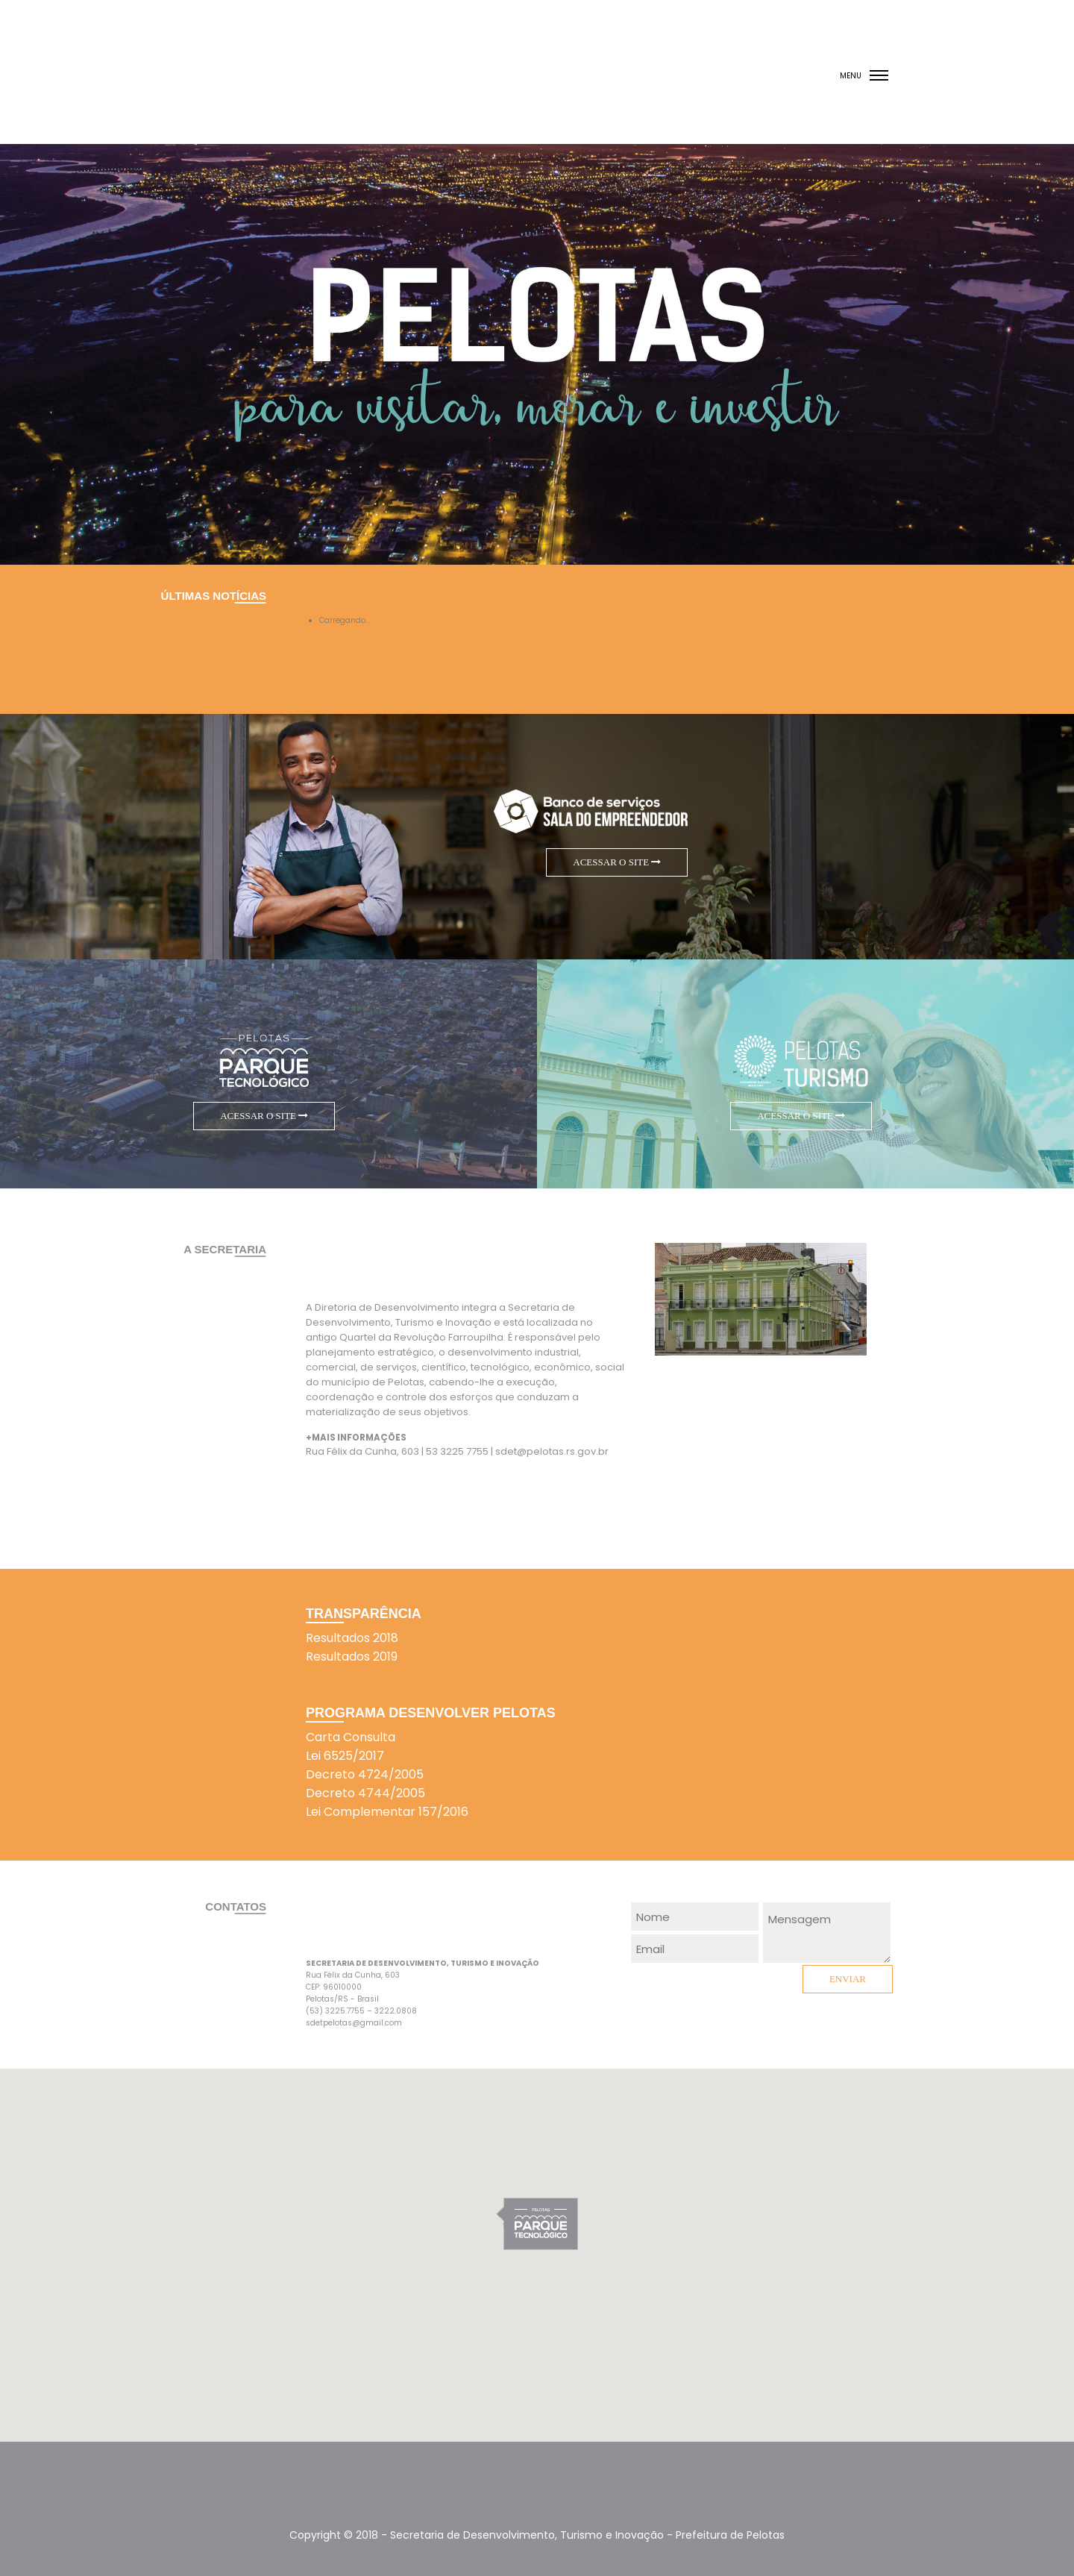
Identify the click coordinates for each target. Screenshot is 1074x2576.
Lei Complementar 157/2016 (387, 1811)
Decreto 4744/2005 (365, 1793)
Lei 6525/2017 (345, 1755)
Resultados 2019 (352, 1656)
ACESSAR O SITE (617, 862)
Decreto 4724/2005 (365, 1774)
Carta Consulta (350, 1737)
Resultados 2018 (352, 1637)
